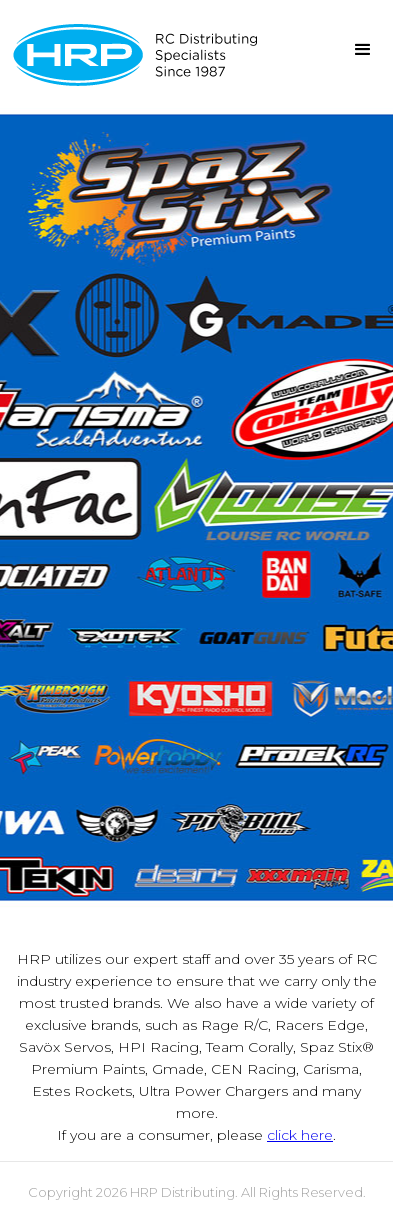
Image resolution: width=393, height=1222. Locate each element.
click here (300, 1135)
